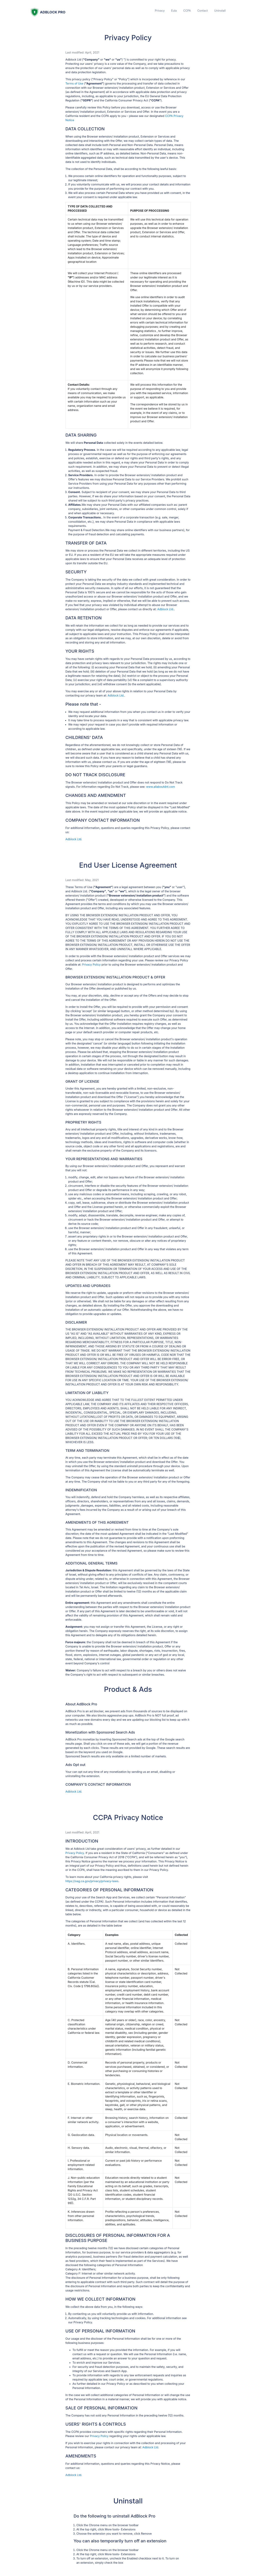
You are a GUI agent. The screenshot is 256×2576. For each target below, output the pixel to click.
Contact (202, 10)
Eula (174, 10)
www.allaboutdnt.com (160, 786)
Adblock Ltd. (165, 609)
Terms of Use (74, 83)
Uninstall (220, 10)
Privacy (160, 10)
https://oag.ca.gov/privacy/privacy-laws (91, 1881)
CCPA (187, 10)
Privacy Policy (91, 964)
